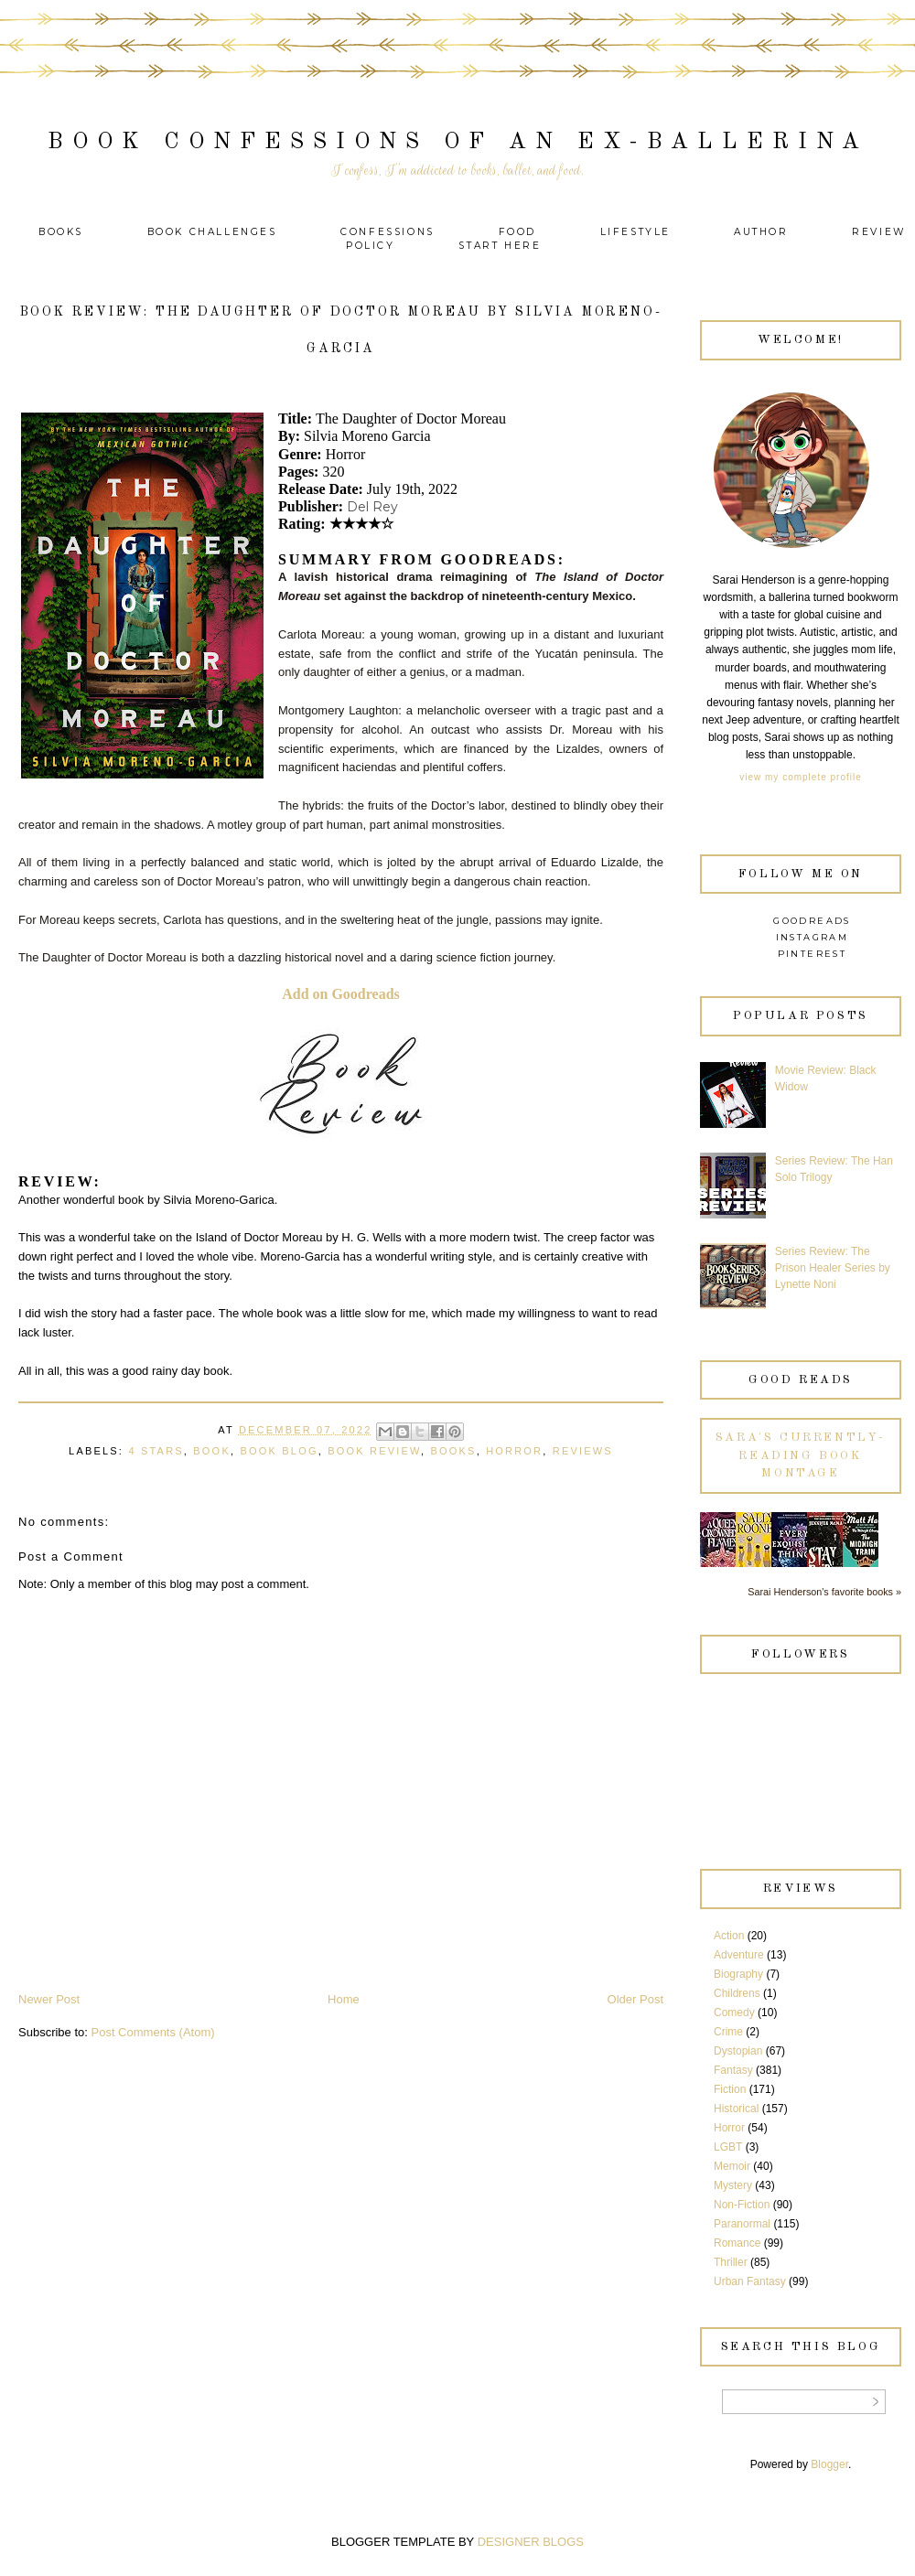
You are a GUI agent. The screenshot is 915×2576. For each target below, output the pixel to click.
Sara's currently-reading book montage (801, 1455)
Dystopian (738, 2051)
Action (729, 1935)
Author (761, 232)
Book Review (374, 1450)
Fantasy (733, 2070)
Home (344, 1999)
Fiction (730, 2089)
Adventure (739, 1954)
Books (60, 232)
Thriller (731, 2262)
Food (517, 232)
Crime (728, 2031)
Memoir (732, 2166)
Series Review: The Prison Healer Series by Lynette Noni (832, 1268)
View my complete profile (800, 777)
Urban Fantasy (750, 2281)
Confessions (387, 232)
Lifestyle (638, 232)
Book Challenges (212, 232)
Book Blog (279, 1450)
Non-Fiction (742, 2204)
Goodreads (812, 921)
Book (212, 1450)
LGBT (728, 2147)
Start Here (499, 246)
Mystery (733, 2185)
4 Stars (155, 1450)
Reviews (583, 1450)
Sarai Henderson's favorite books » (824, 1591)
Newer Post (49, 1999)
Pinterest (812, 954)
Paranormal (742, 2223)
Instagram (812, 937)
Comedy (734, 2012)
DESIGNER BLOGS (531, 2542)
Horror (514, 1450)
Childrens (737, 1993)
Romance (737, 2243)
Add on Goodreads (341, 994)
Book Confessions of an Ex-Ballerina (458, 142)
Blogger (829, 2464)
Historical (736, 2108)
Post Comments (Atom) (153, 2032)
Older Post (635, 1999)
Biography (738, 1974)
